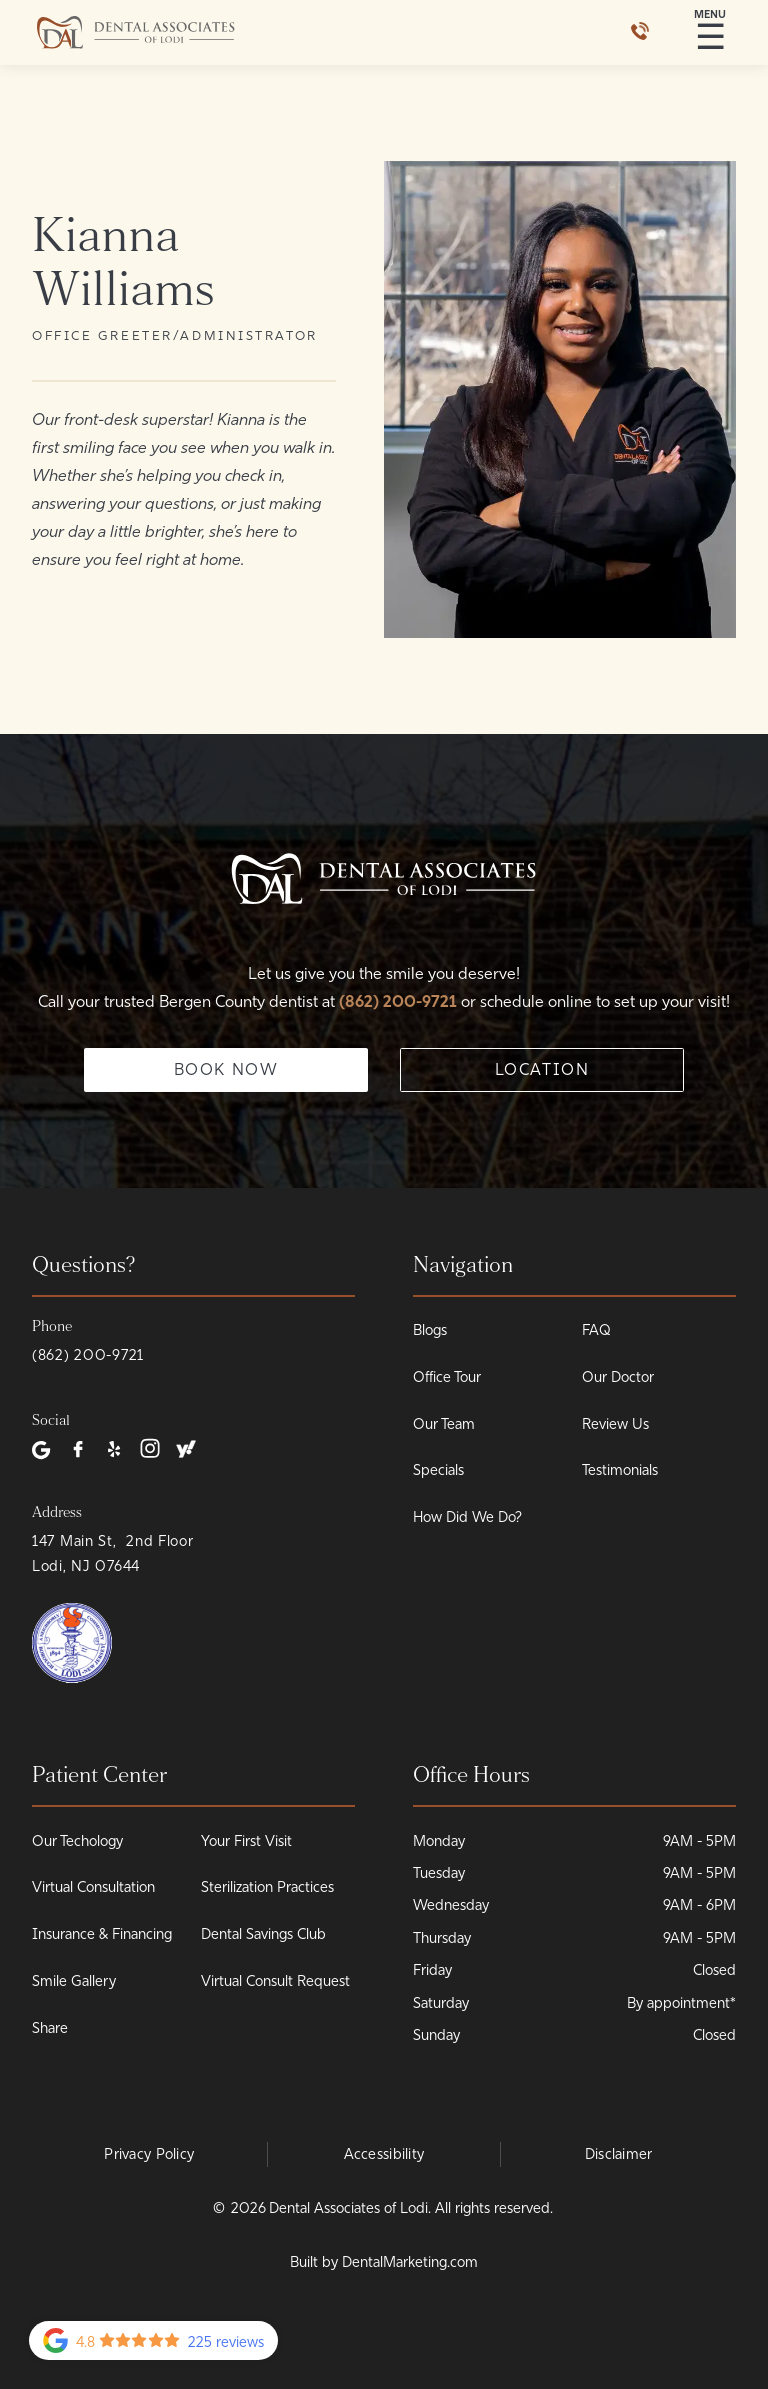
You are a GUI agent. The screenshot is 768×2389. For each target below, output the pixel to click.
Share (50, 2028)
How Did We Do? (467, 1517)
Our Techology (77, 1841)
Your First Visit (246, 1841)
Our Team (444, 1424)
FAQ (596, 1330)
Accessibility (384, 2154)
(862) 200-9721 (400, 1001)
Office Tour (447, 1377)
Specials (438, 1470)
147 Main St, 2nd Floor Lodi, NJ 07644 (113, 1553)
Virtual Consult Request (275, 1981)
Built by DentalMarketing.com (384, 2262)
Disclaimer (619, 2154)
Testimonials (620, 1470)
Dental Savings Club (263, 1934)
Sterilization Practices (267, 1887)
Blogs (430, 1330)
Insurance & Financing (102, 1934)
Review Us (615, 1424)
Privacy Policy (149, 2154)
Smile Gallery (74, 1981)
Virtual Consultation (93, 1887)
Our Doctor (618, 1377)
